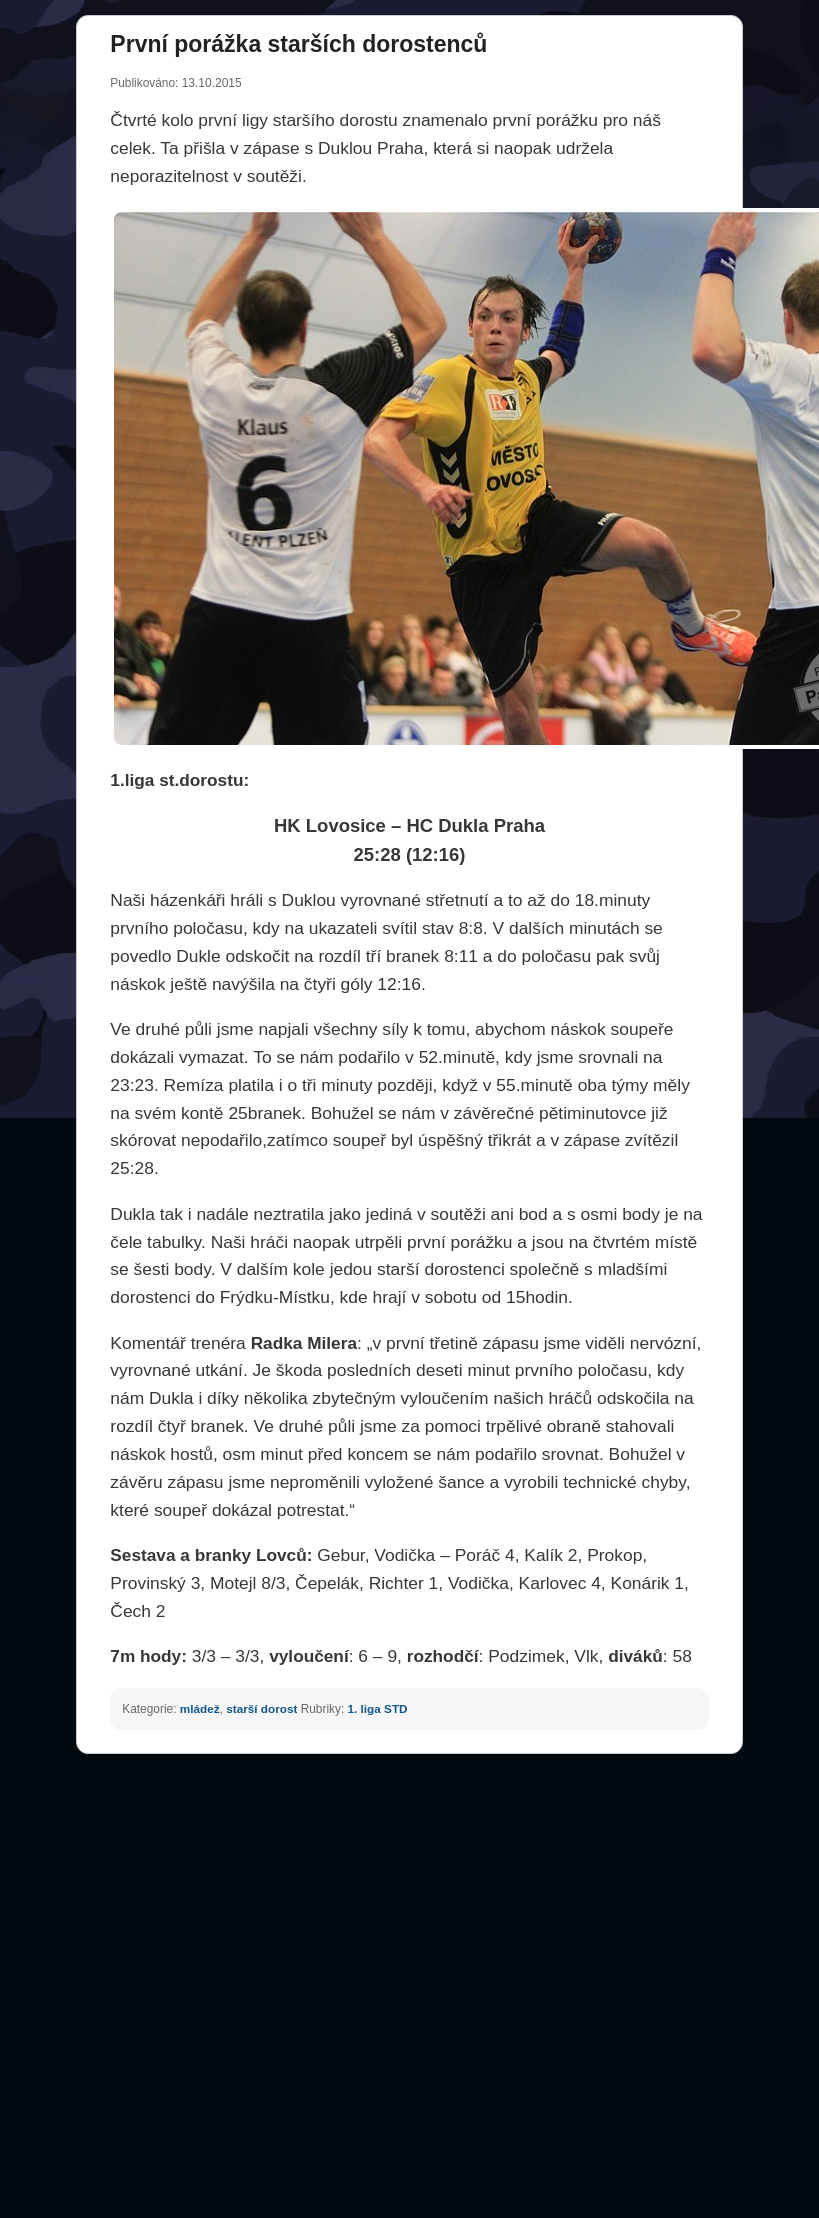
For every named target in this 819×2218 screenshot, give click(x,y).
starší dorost (261, 1708)
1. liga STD (378, 1708)
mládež (200, 1708)
